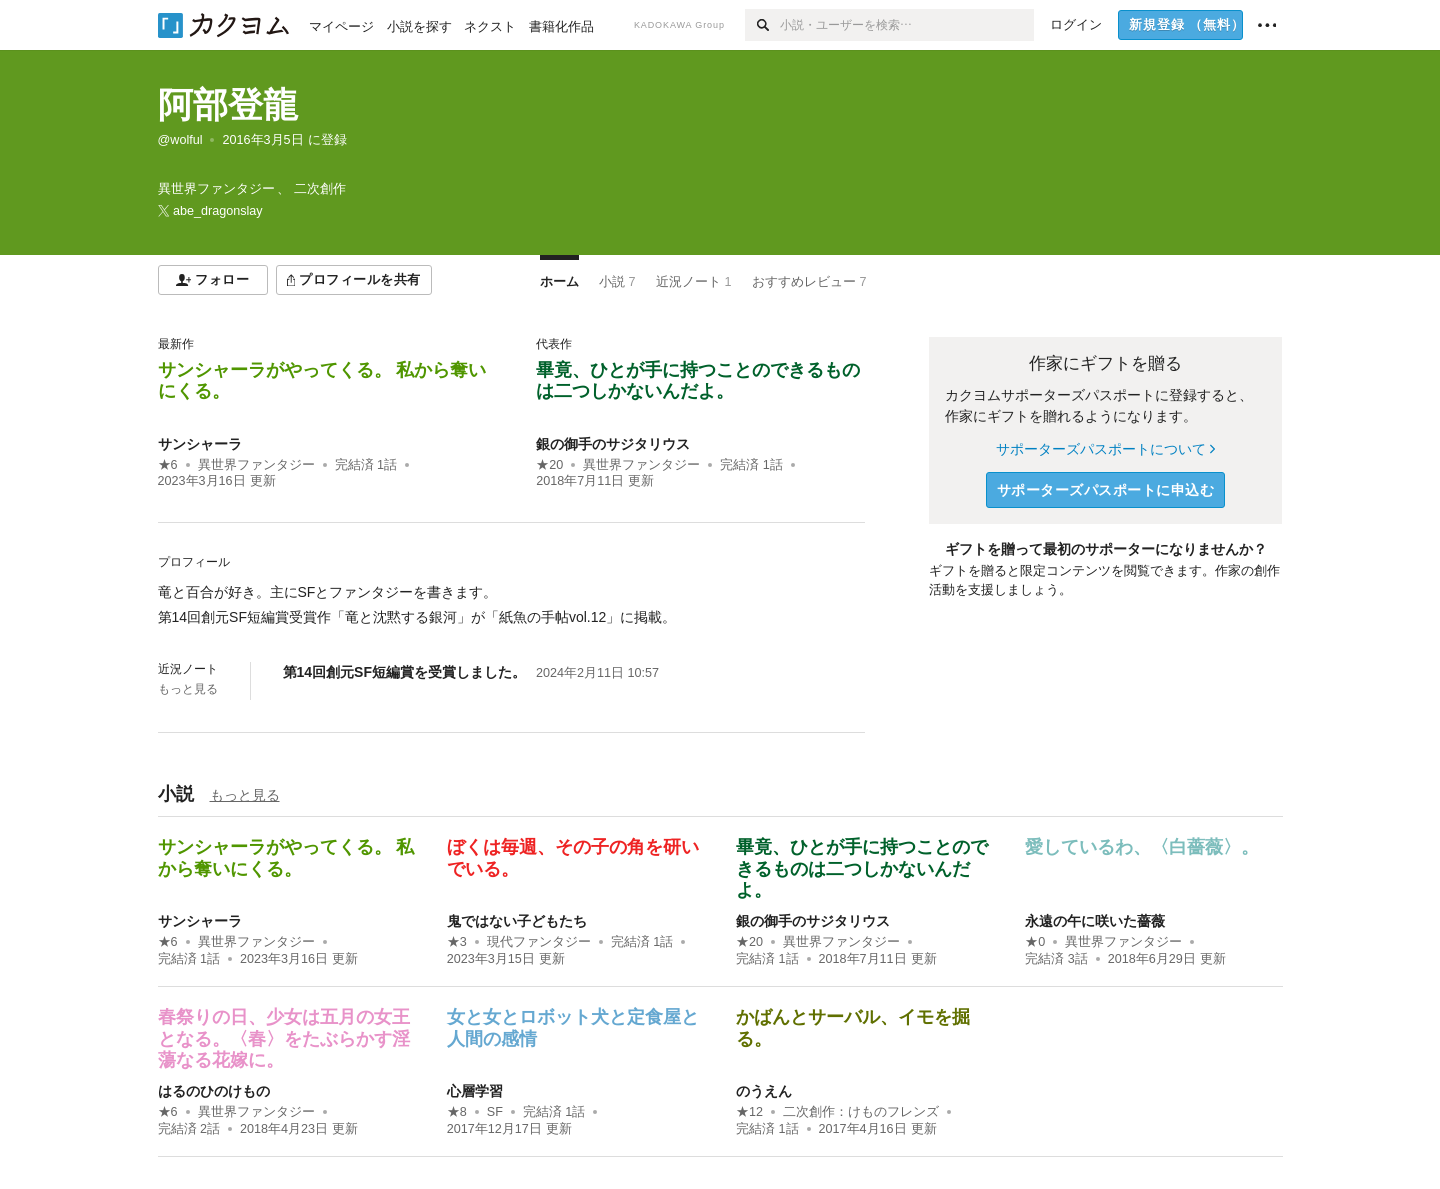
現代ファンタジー (539, 942)
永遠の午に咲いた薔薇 (1095, 921)
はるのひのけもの (214, 1091)
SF (495, 1112)
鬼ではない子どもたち (517, 921)
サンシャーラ (200, 444)
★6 (168, 465)
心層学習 (475, 1091)
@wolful (180, 140)
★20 (549, 465)
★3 (457, 942)
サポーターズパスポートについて (1105, 449)
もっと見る (188, 689)
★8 (457, 1112)
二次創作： (861, 1112)
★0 (1035, 942)
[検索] (762, 25)
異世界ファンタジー (256, 465)
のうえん (764, 1091)
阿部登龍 (228, 104)
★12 (749, 1112)
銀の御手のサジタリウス (613, 444)
